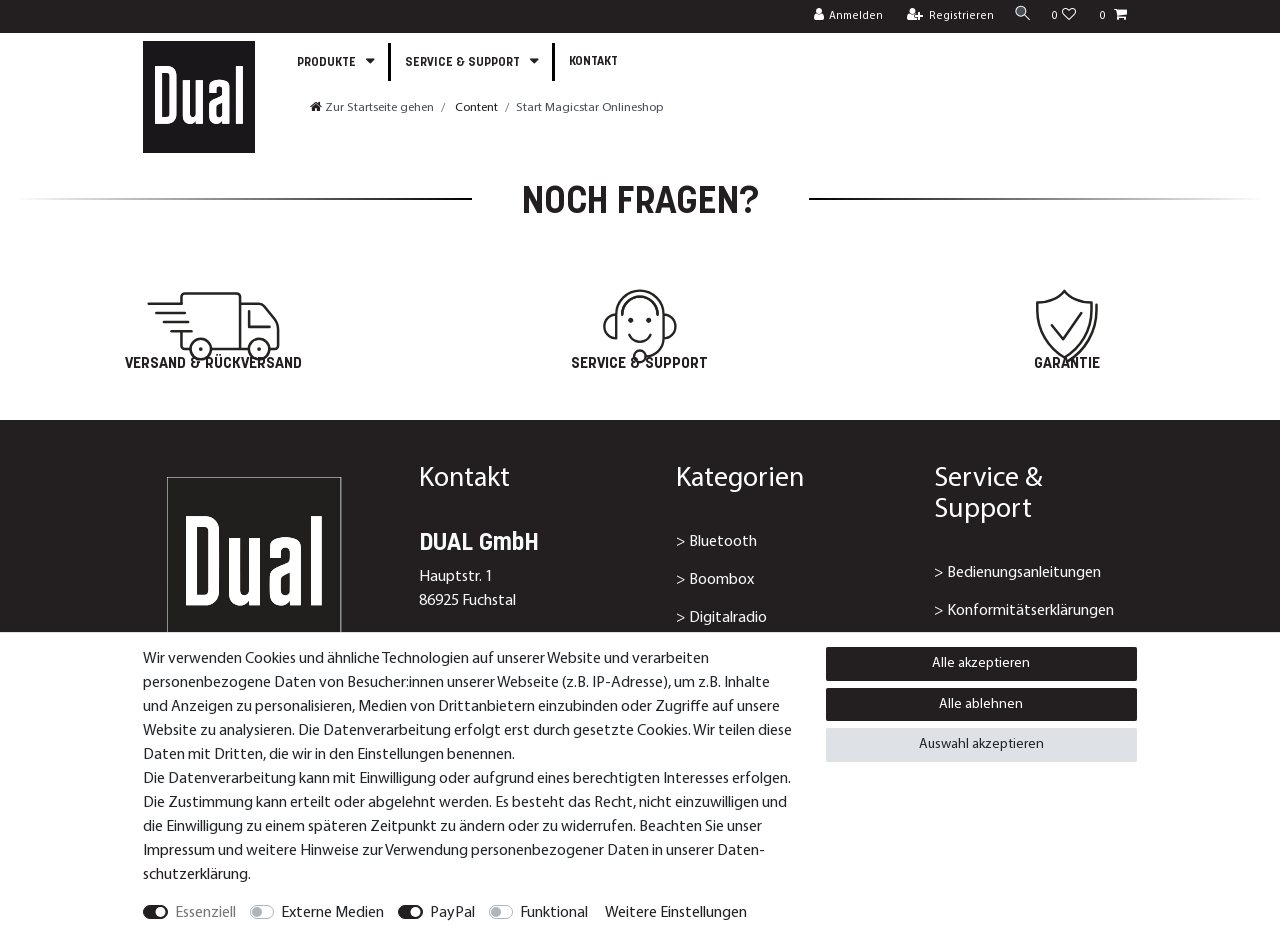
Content (475, 107)
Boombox (721, 580)
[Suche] (1020, 15)
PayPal (452, 913)
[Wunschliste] (1064, 16)
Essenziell (205, 913)
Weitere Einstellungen (676, 913)
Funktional (554, 913)
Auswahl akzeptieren (981, 744)
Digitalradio (728, 618)
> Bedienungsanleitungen (1017, 573)
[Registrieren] (945, 16)
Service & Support (464, 62)
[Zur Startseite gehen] (372, 107)
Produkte (328, 62)
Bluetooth (723, 542)
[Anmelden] (843, 16)
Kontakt (593, 61)
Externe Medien (332, 913)
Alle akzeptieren (981, 663)
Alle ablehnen (981, 704)
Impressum (179, 851)
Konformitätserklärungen (1030, 611)
